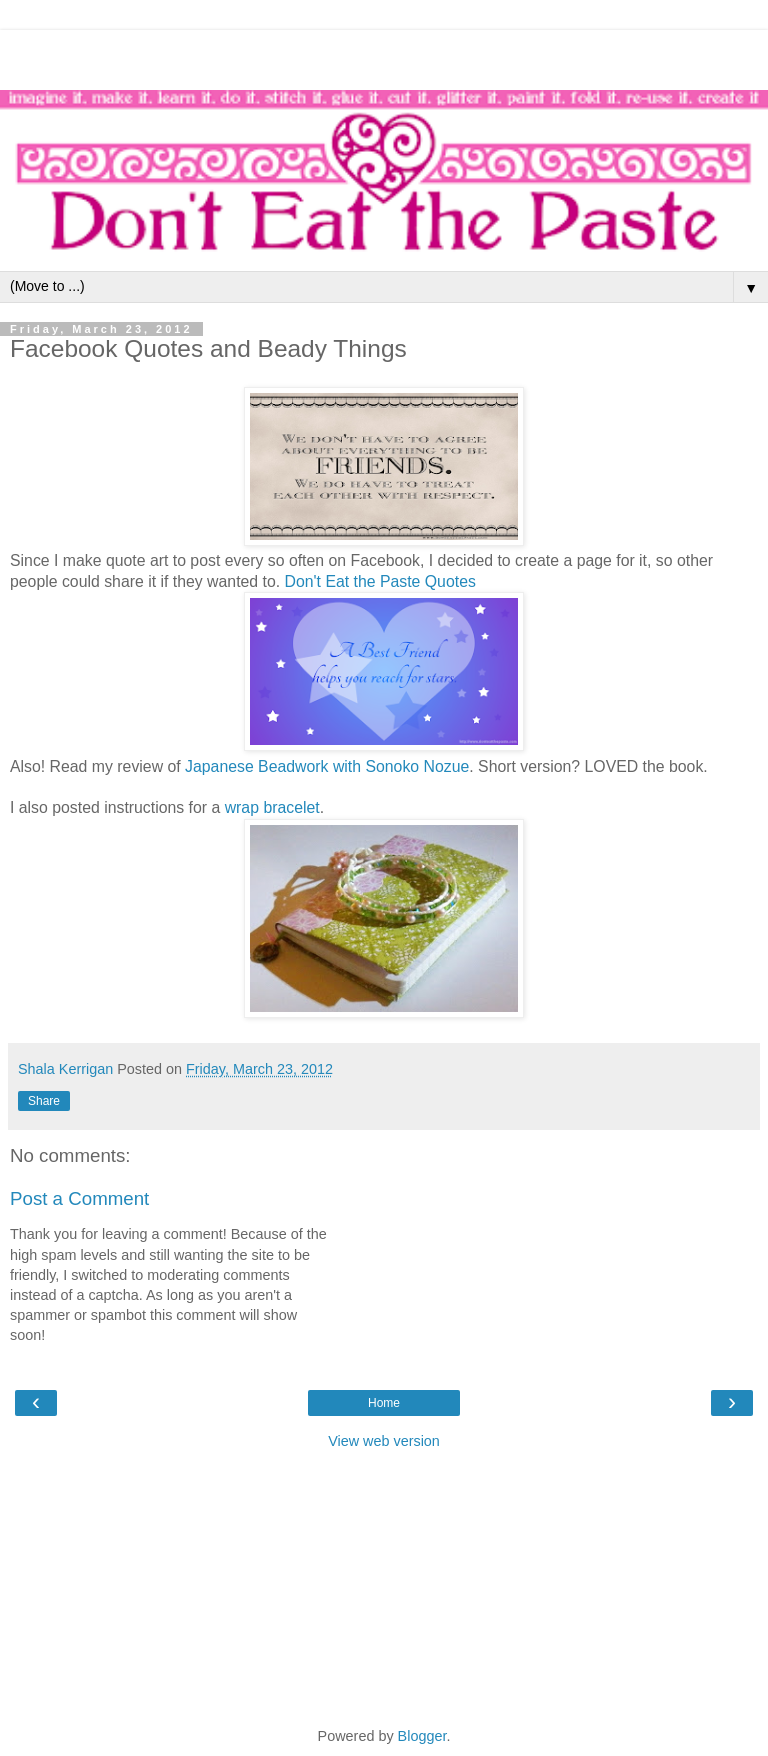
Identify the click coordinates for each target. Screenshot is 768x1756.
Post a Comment (79, 1198)
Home (384, 1403)
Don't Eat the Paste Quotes (380, 581)
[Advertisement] (384, 55)
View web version (384, 1441)
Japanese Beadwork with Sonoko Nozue (327, 766)
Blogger (422, 1736)
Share (44, 1101)
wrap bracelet (272, 807)
